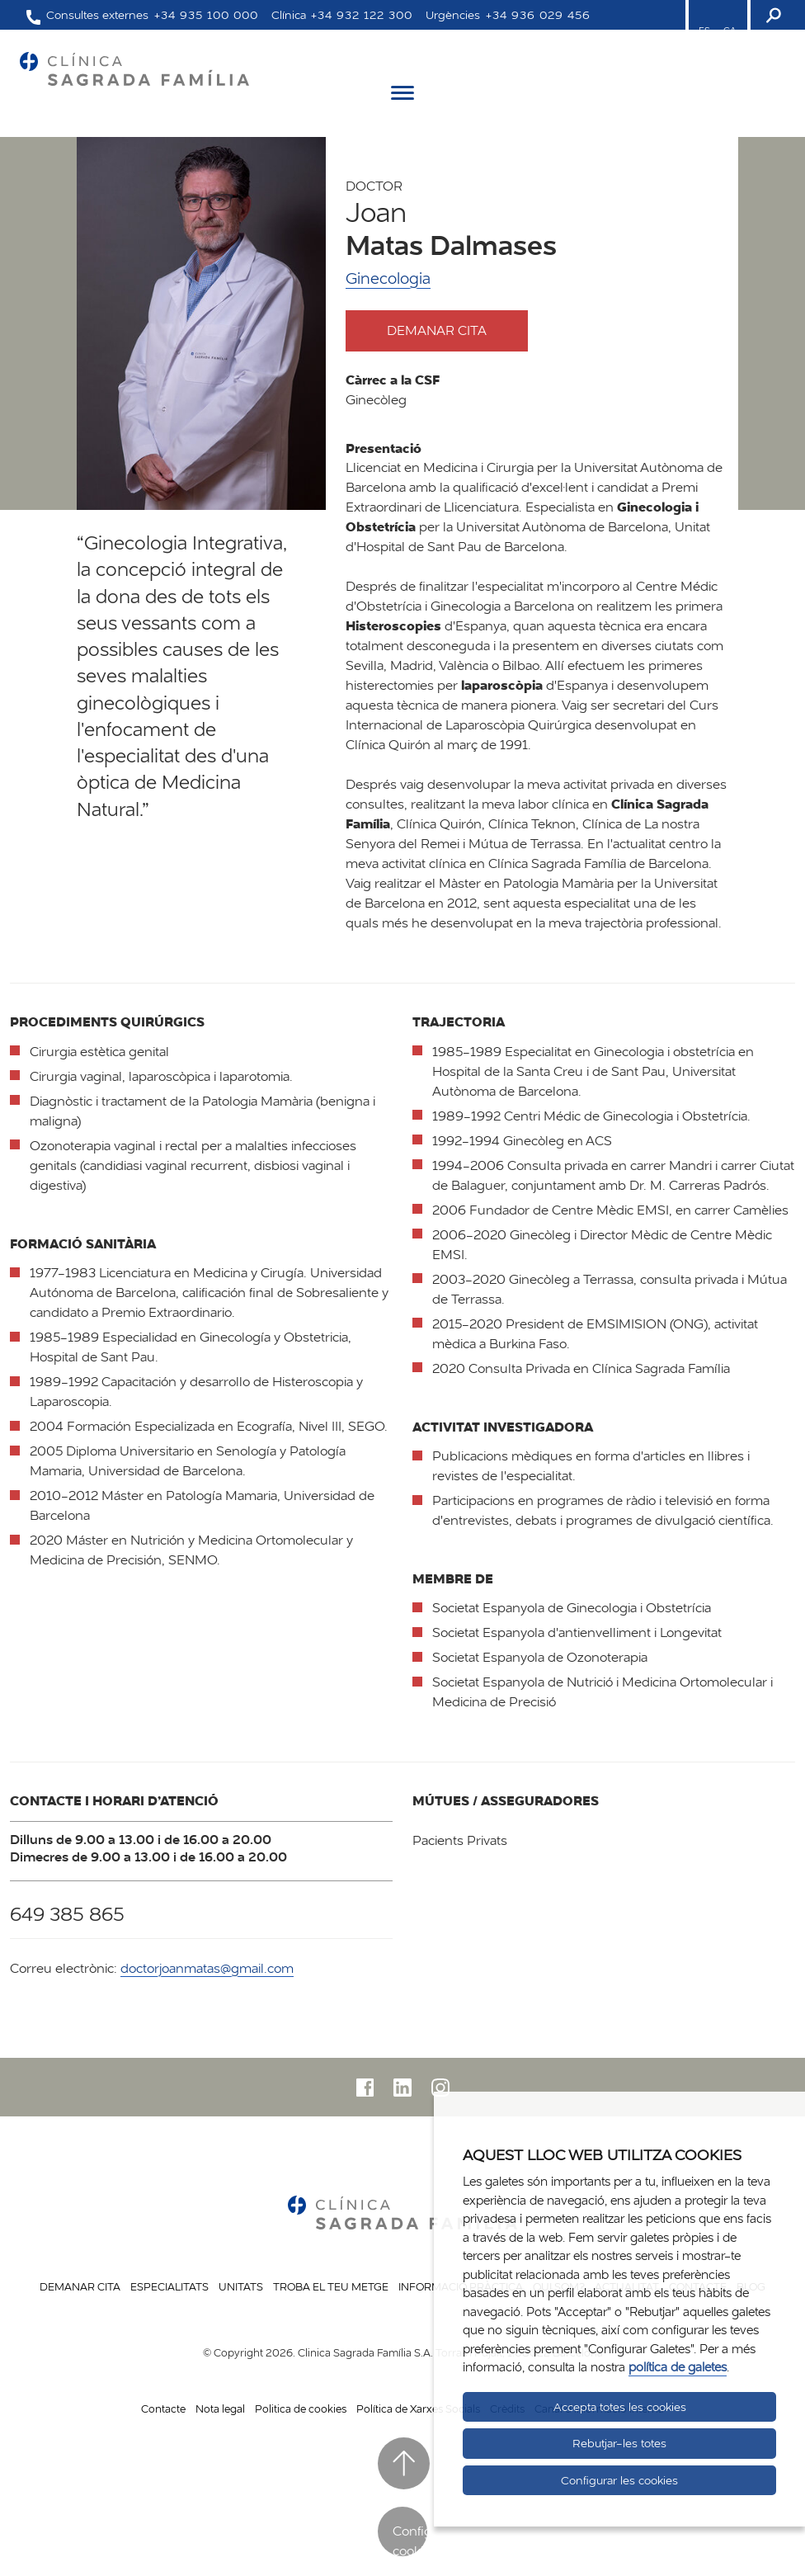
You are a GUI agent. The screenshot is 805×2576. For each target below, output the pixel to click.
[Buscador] (772, 15)
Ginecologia (388, 278)
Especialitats (169, 2286)
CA (729, 30)
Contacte (163, 2408)
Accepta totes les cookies (619, 2406)
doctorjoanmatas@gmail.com (207, 1968)
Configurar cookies (410, 2539)
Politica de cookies (300, 2408)
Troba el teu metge (330, 2286)
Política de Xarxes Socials (418, 2408)
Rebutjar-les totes (619, 2443)
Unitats (241, 2286)
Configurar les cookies (619, 2480)
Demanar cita (452, 330)
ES (704, 30)
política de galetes (677, 2367)
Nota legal (220, 2408)
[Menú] (402, 96)
